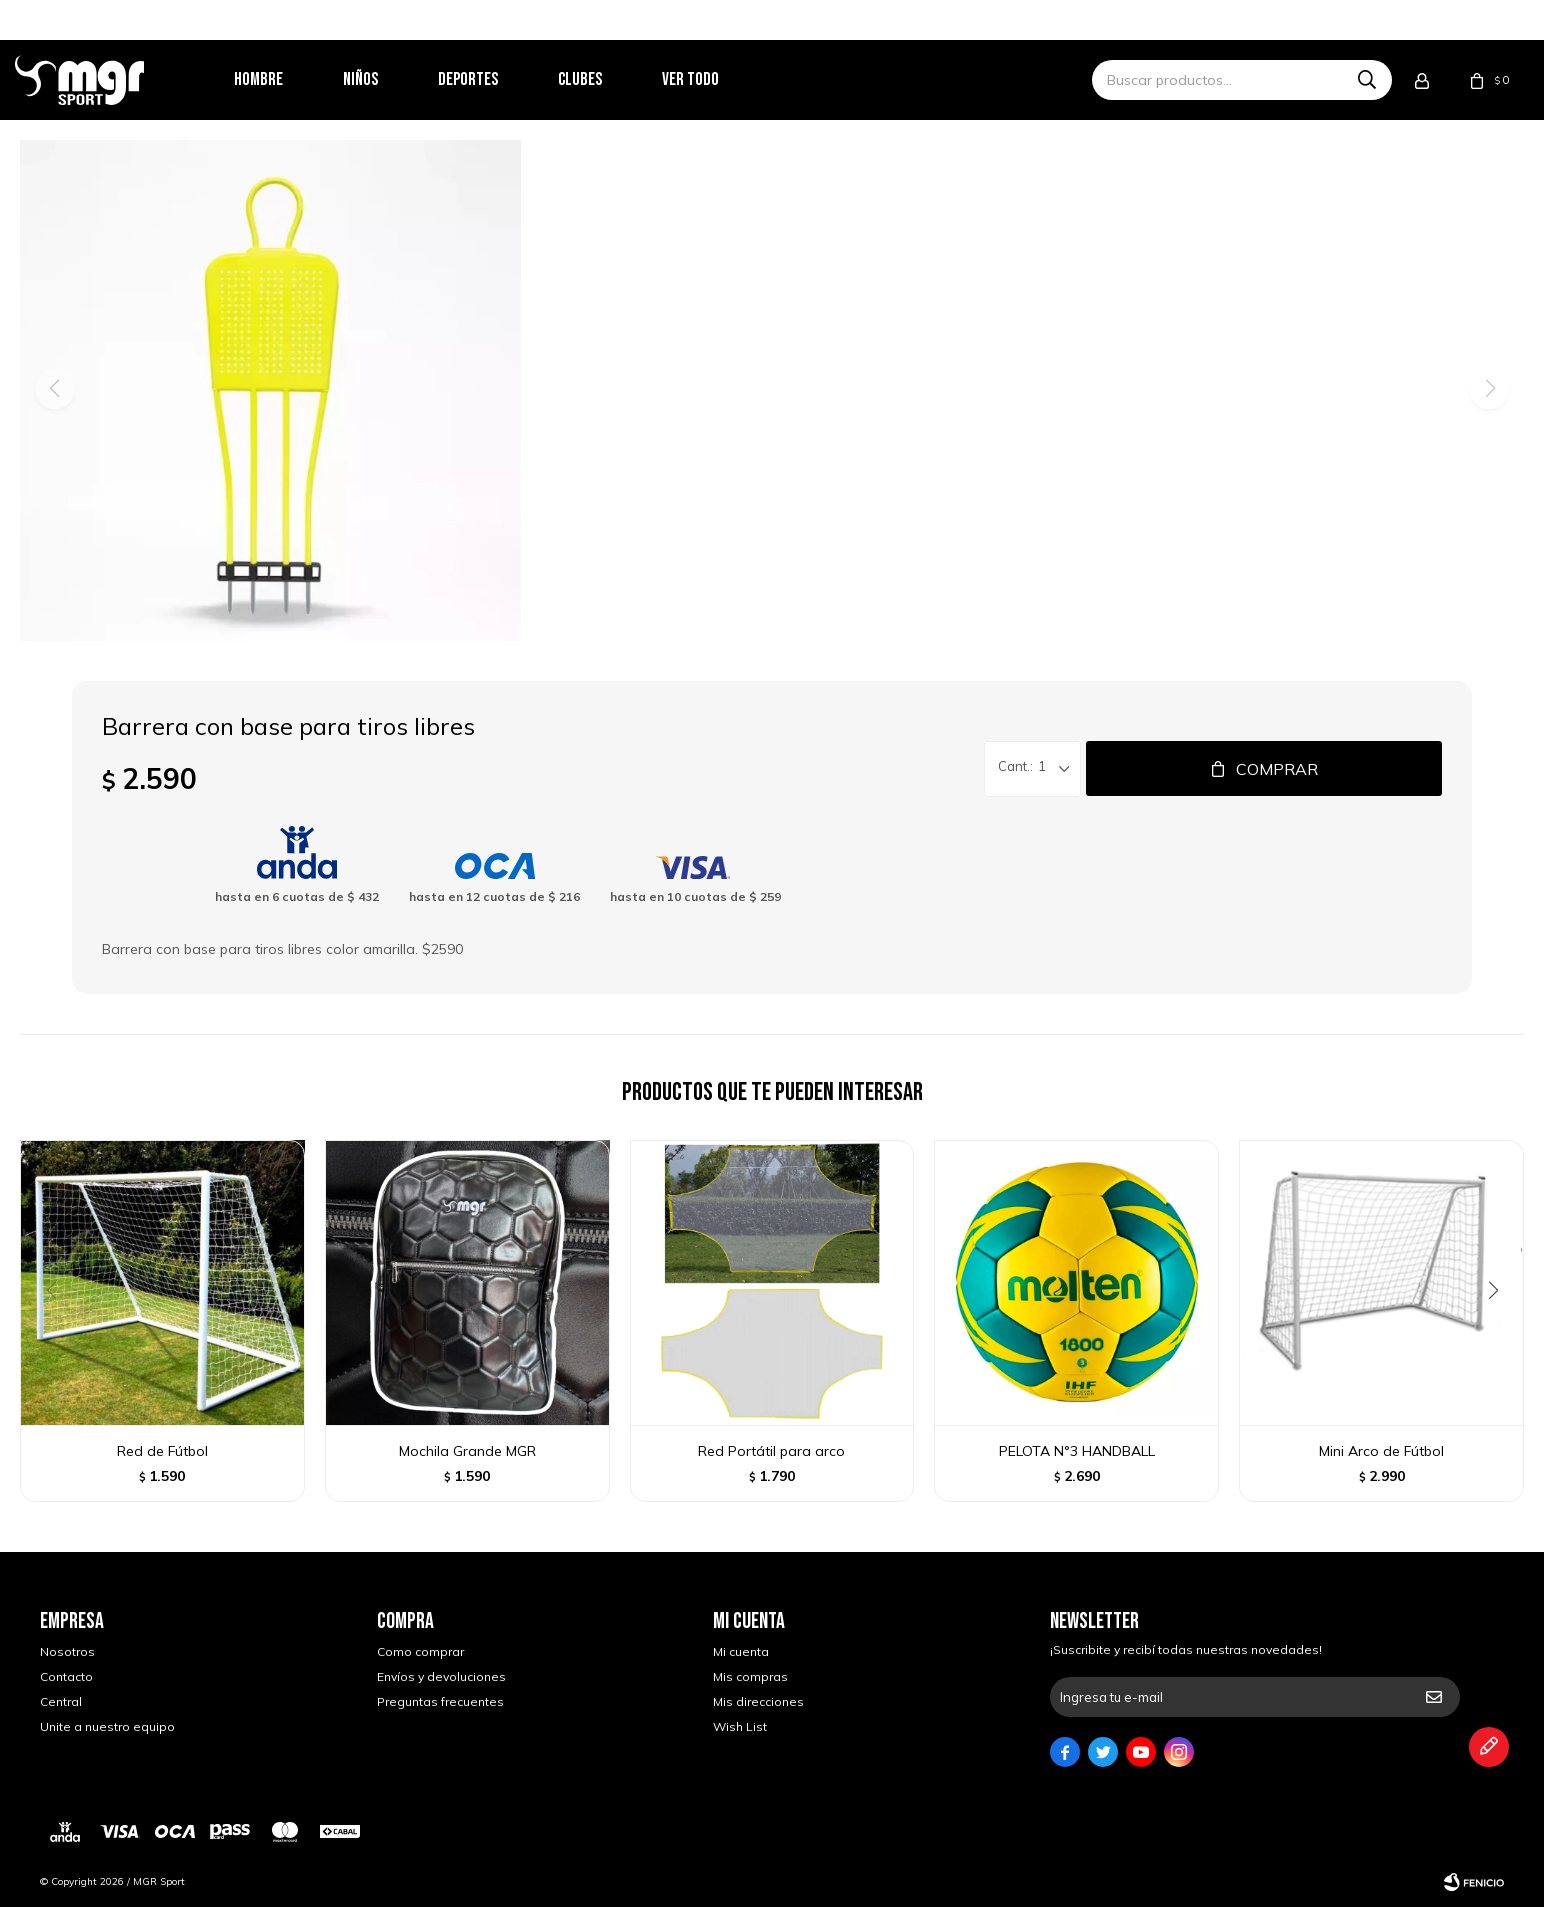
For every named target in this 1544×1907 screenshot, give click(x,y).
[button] (1500, 1331)
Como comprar (420, 1651)
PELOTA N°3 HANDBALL (1077, 1451)
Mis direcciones (758, 1701)
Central (61, 1701)
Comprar (1277, 769)
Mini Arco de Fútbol (1381, 1451)
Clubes (605, 79)
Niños (385, 79)
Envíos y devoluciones (441, 1676)
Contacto (66, 1676)
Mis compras (750, 1676)
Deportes (493, 79)
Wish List (740, 1726)
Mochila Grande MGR (467, 1451)
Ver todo (715, 79)
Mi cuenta (741, 1651)
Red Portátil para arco (771, 1451)
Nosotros (67, 1651)
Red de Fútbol (162, 1451)
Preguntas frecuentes (440, 1701)
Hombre (283, 79)
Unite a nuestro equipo (107, 1726)
